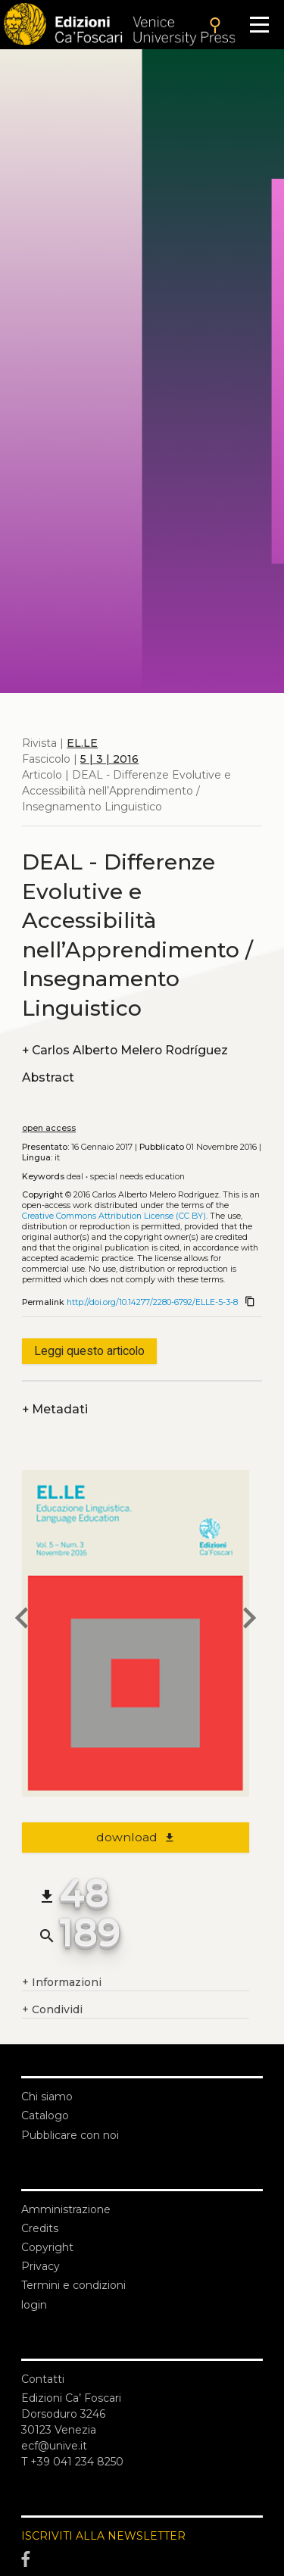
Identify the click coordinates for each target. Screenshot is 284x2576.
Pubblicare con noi (70, 2135)
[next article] (249, 1620)
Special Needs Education (137, 1177)
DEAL (75, 1177)
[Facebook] (142, 2559)
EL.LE (82, 743)
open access (49, 1128)
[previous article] (22, 1620)
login (34, 2305)
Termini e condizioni (73, 2285)
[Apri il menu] (259, 24)
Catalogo (45, 2115)
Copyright (47, 2247)
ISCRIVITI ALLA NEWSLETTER (103, 2536)
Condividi (52, 2010)
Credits (39, 2228)
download (136, 1837)
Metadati (55, 1409)
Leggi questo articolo (89, 1351)
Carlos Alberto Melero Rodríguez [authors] (125, 1050)
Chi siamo (47, 2096)
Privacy (40, 2266)
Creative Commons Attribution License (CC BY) (114, 1216)
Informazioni (61, 1983)
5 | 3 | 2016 (109, 759)
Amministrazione (66, 2209)
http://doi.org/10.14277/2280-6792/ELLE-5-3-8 (152, 1302)
